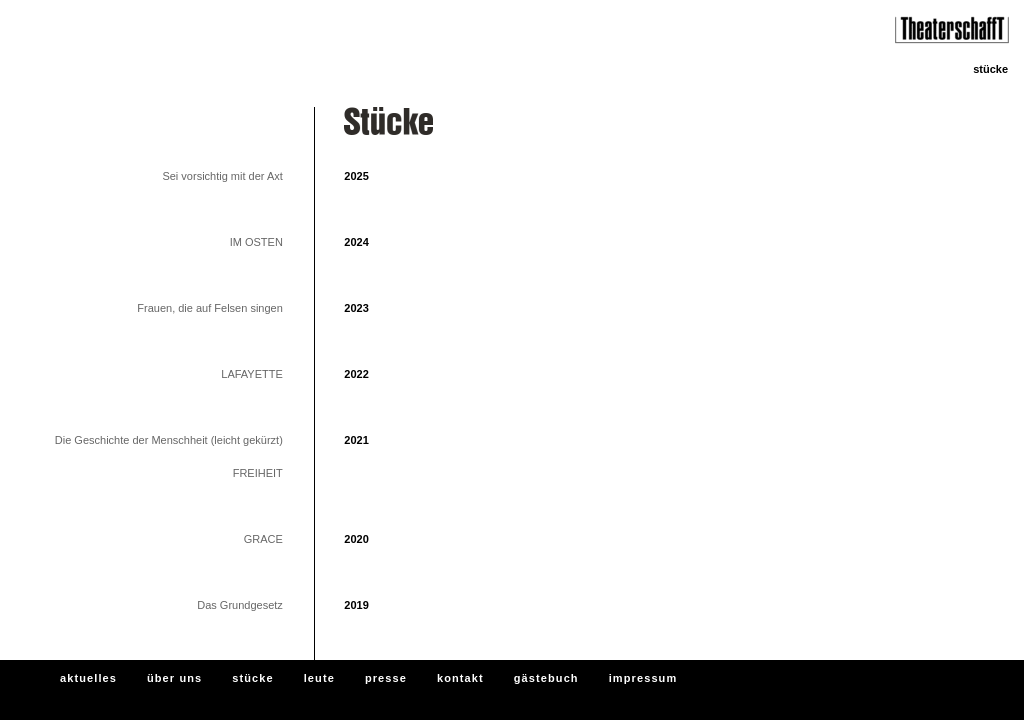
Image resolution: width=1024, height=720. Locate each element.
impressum (643, 678)
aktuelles (88, 678)
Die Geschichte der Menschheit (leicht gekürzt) (169, 440)
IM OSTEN (256, 242)
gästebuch (546, 678)
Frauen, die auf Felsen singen (210, 308)
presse (386, 678)
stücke (252, 678)
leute (319, 678)
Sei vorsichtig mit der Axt (222, 176)
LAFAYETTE (252, 374)
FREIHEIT (258, 473)
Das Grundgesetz (240, 605)
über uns (174, 678)
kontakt (460, 678)
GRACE (263, 539)
